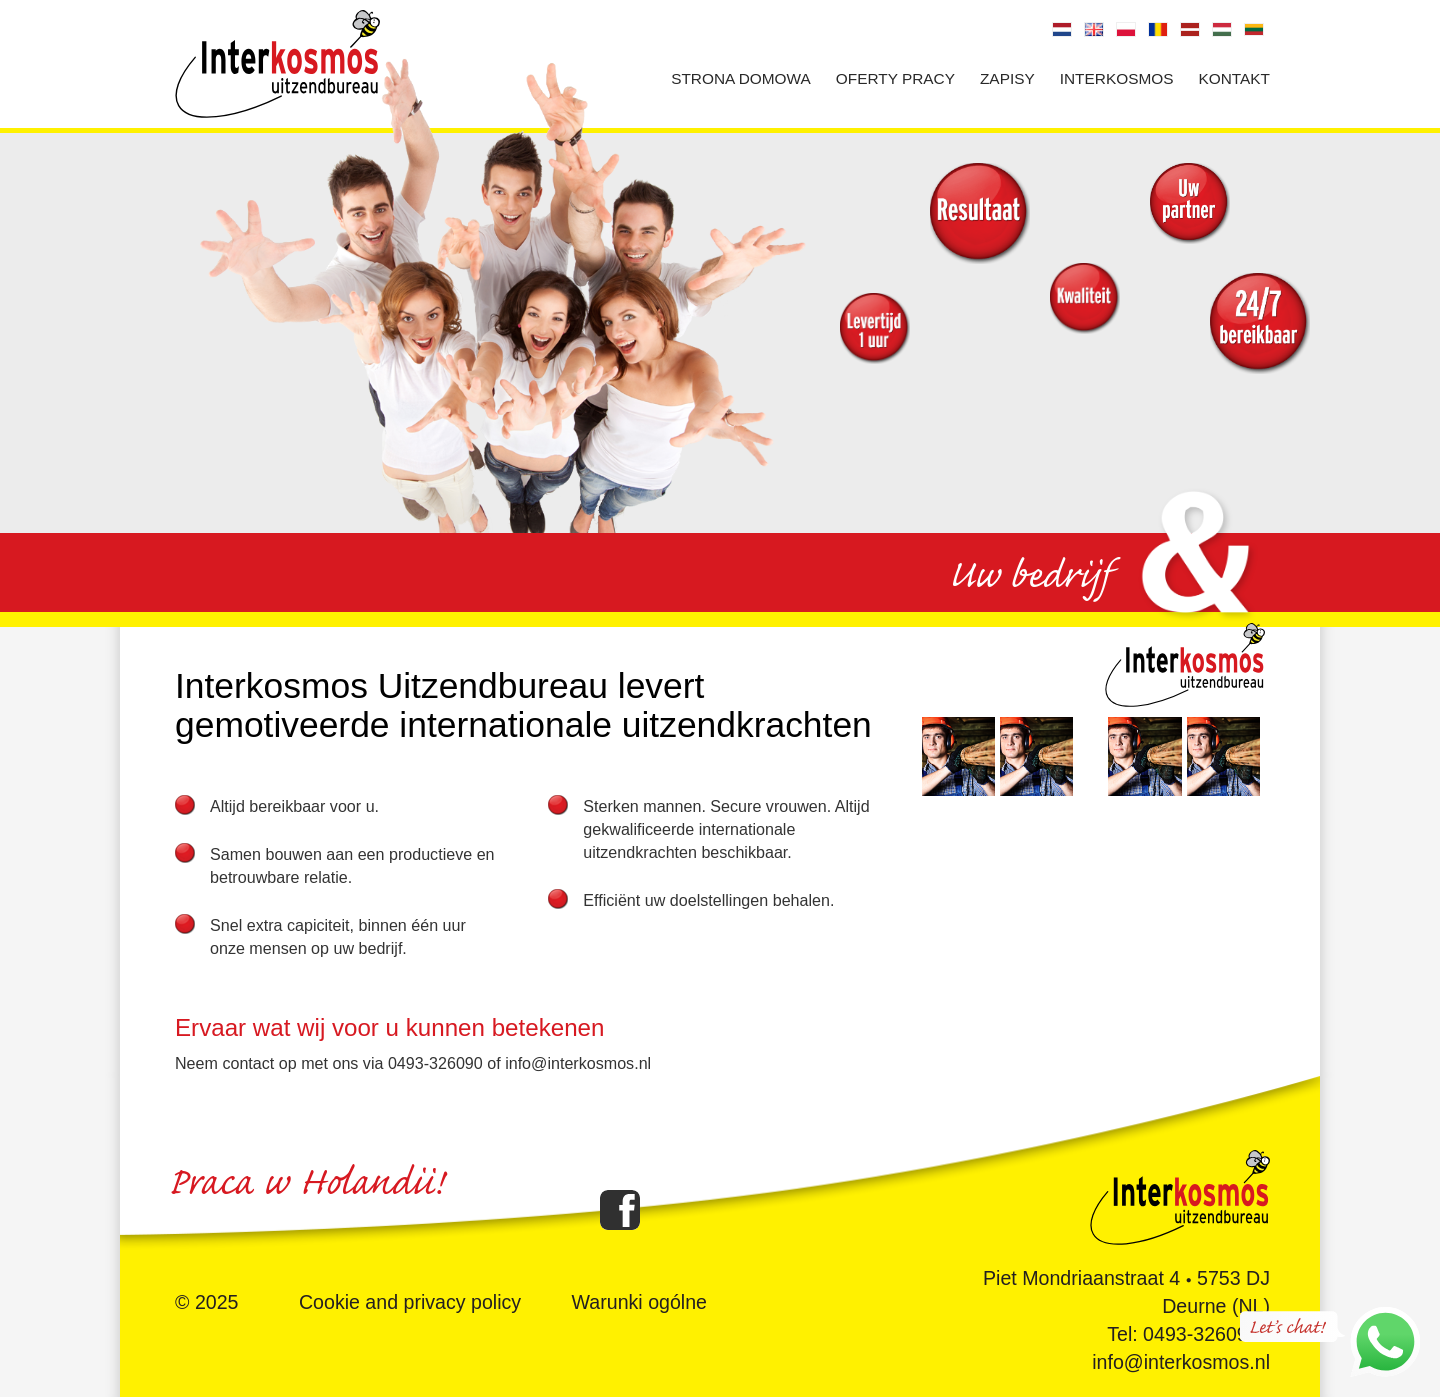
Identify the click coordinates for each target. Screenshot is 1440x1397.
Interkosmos (1117, 78)
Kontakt (1234, 78)
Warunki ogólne (639, 1302)
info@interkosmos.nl (1181, 1362)
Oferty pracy (895, 78)
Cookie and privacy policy (410, 1302)
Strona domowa (741, 78)
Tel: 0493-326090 (1182, 1334)
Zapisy (1007, 78)
